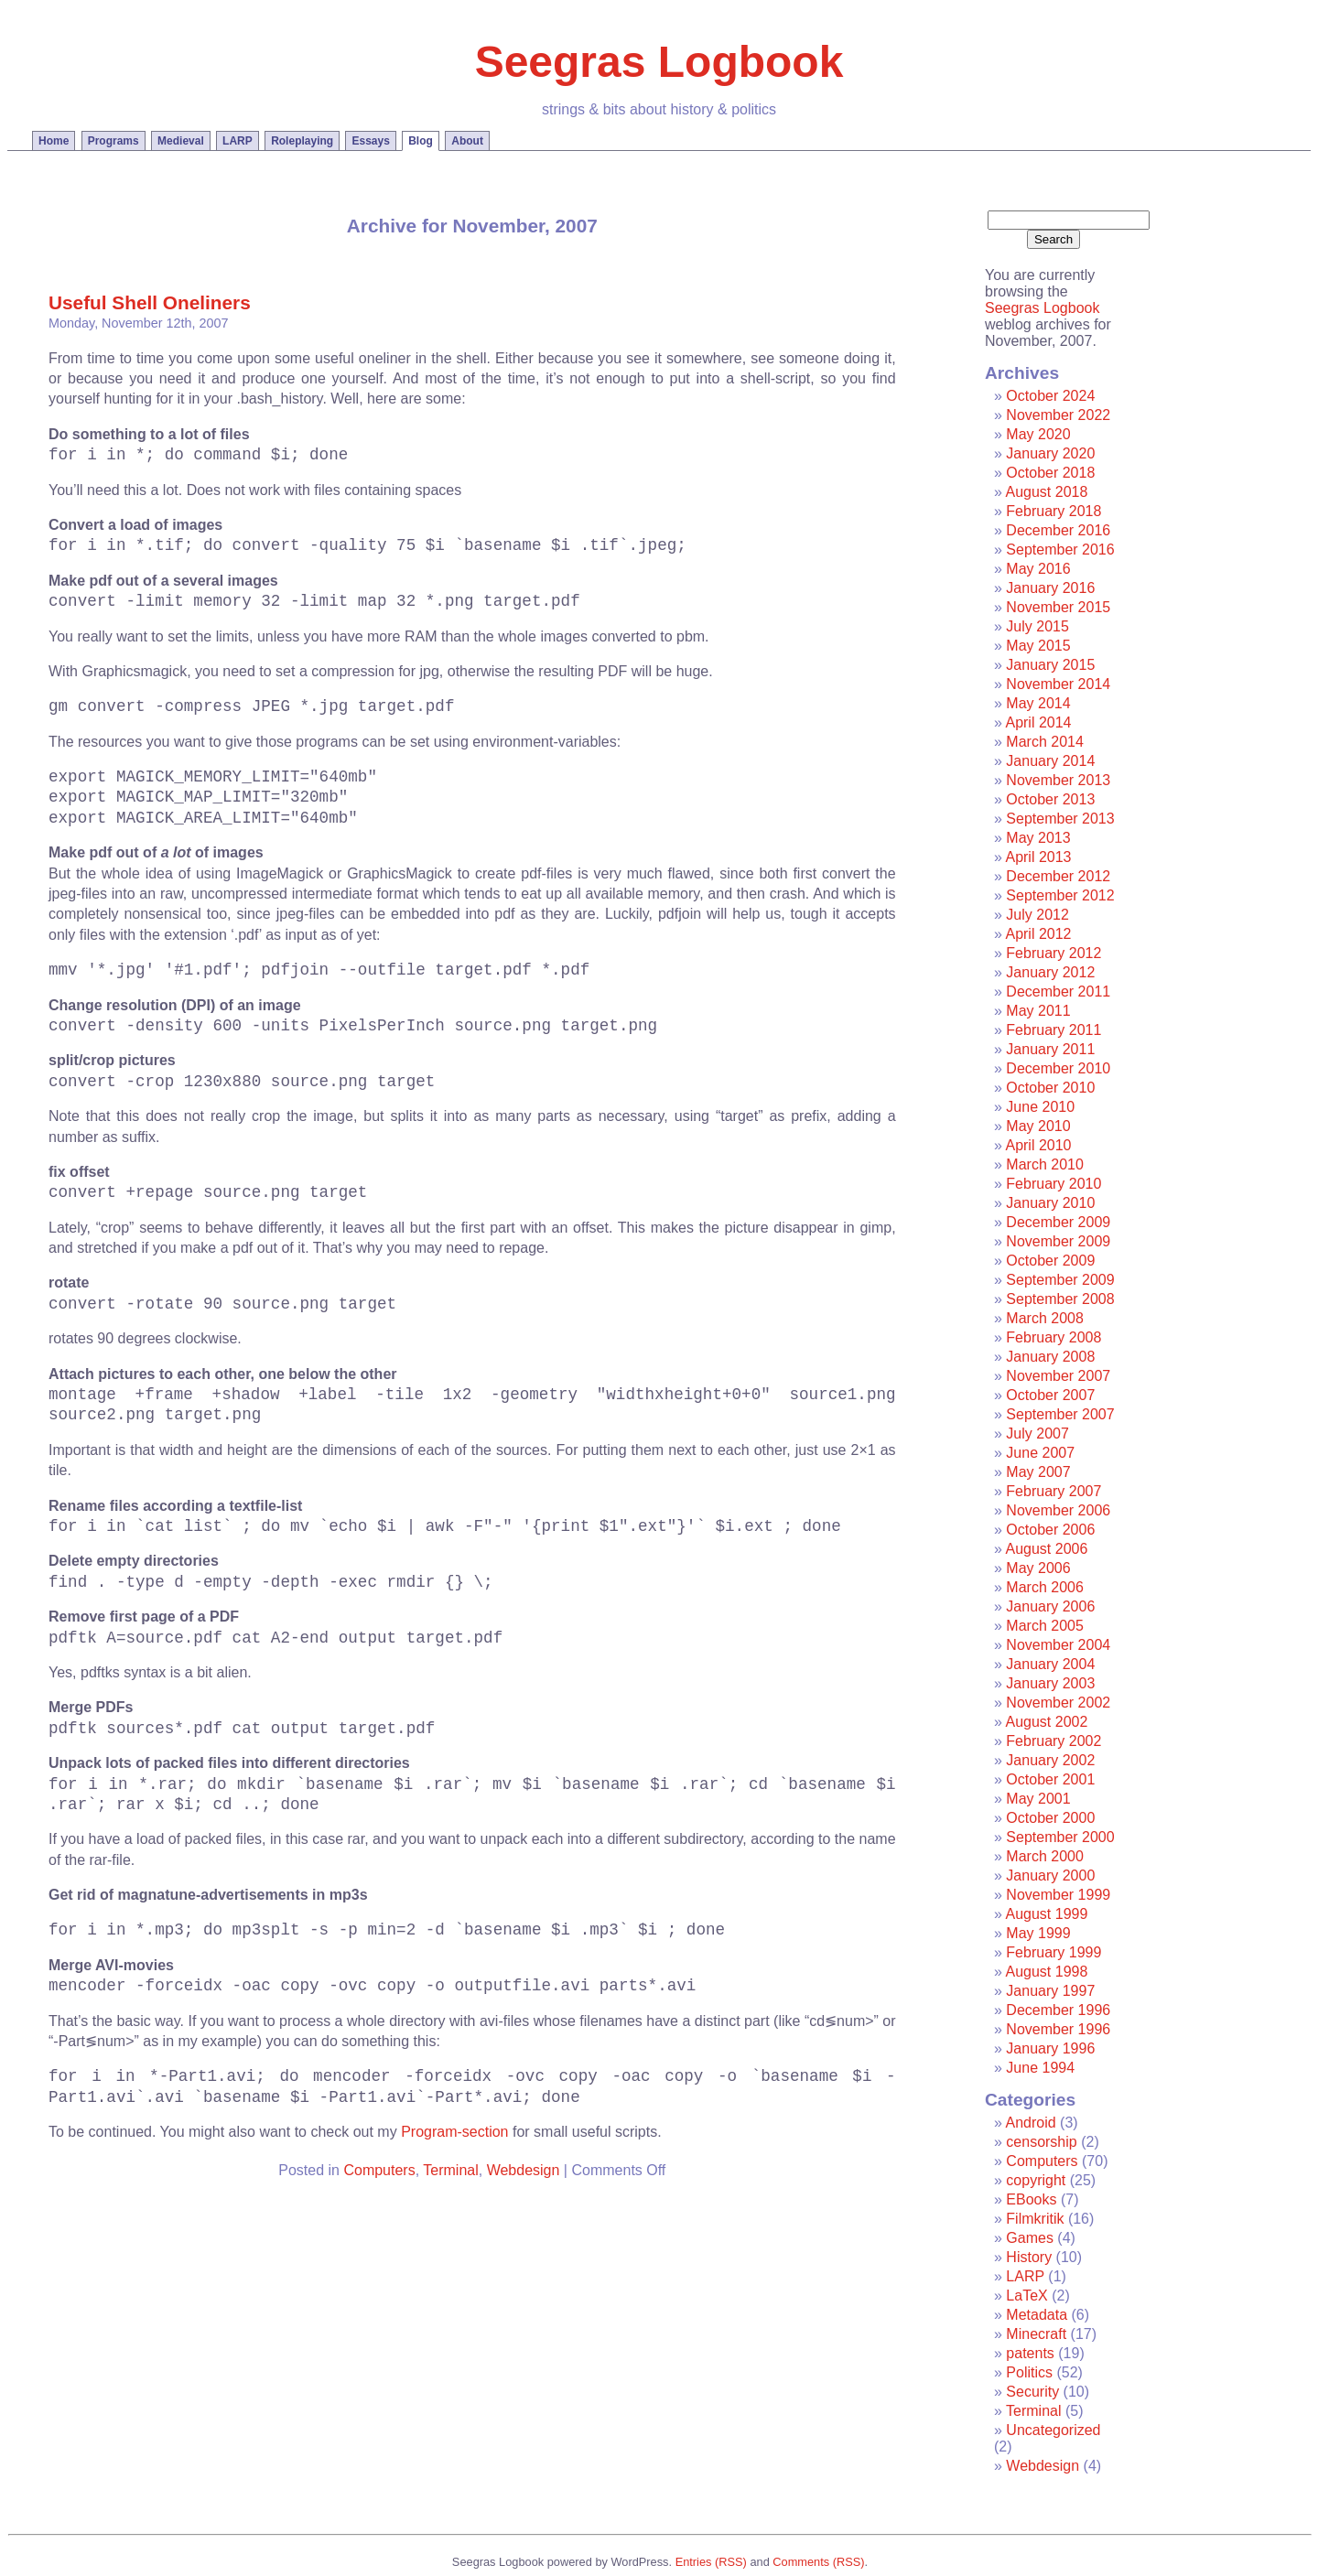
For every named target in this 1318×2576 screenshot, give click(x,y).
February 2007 (1053, 1491)
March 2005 (1045, 1625)
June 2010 (1040, 1107)
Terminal (450, 2170)
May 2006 (1038, 1568)
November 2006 (1058, 1510)
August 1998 (1046, 1971)
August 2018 (1046, 492)
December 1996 (1058, 2010)
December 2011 (1058, 991)
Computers (379, 2170)
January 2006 (1050, 1606)
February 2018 (1053, 511)
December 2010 (1058, 1068)
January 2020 (1050, 453)
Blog (420, 141)
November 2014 (1058, 684)
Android (1030, 2122)
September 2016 (1060, 549)
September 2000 (1060, 1837)
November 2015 (1058, 607)
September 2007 (1060, 1414)
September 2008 (1060, 1299)
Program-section (454, 2131)
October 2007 (1050, 1395)
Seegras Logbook (659, 62)
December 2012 (1058, 876)
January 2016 (1050, 588)
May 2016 (1038, 569)
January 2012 (1050, 972)
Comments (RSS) (818, 2562)
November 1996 (1058, 2029)
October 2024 (1050, 396)
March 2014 (1045, 741)
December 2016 (1058, 530)
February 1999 (1053, 1952)
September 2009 (1060, 1280)
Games (1029, 2238)
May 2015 (1038, 645)
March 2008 (1045, 1318)
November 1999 (1058, 1894)
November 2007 (1058, 1376)
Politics (1029, 2372)
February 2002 (1053, 1741)
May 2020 (1038, 434)
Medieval (180, 141)
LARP (237, 141)
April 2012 (1038, 934)
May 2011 (1038, 1011)
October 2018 (1050, 472)
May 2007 (1038, 1472)
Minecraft (1036, 2334)
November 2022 (1058, 415)
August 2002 (1046, 1722)
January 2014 (1050, 761)
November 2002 (1058, 1702)
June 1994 (1040, 2067)
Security (1032, 2391)
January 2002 (1050, 1760)
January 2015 (1050, 665)
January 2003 (1050, 1683)
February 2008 (1053, 1337)
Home (53, 141)
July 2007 (1037, 1433)
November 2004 (1058, 1645)
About (467, 141)
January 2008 (1050, 1356)
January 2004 (1050, 1664)
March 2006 (1045, 1587)
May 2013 (1038, 838)
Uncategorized (1053, 2430)
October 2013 (1050, 799)
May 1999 (1038, 1933)
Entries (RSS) (711, 2562)
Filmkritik (1035, 2218)
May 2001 (1038, 1798)
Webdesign (523, 2170)
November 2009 (1058, 1241)
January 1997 (1050, 1991)
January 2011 (1050, 1049)
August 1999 (1046, 1914)
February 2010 (1053, 1183)
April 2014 (1038, 722)
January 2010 (1050, 1203)
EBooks (1031, 2199)
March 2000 (1045, 1856)
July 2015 (1037, 626)
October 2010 (1050, 1087)
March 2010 (1045, 1164)
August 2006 (1046, 1549)
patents (1029, 2353)
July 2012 (1037, 914)
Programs (113, 141)
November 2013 (1058, 780)
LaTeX (1026, 2295)
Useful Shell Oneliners (150, 302)
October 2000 (1050, 1818)
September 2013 (1060, 818)
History (1029, 2257)
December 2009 (1058, 1222)
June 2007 (1040, 1452)
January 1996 (1050, 2048)
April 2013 (1038, 857)
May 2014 (1038, 703)
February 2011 (1053, 1030)
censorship (1041, 2142)
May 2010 (1038, 1126)
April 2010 (1038, 1145)
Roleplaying (302, 141)
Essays (370, 141)
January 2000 (1050, 1875)
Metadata (1036, 2315)
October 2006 (1050, 1529)
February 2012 (1053, 953)
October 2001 (1050, 1779)
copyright (1035, 2180)
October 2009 (1050, 1260)
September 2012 (1060, 895)
